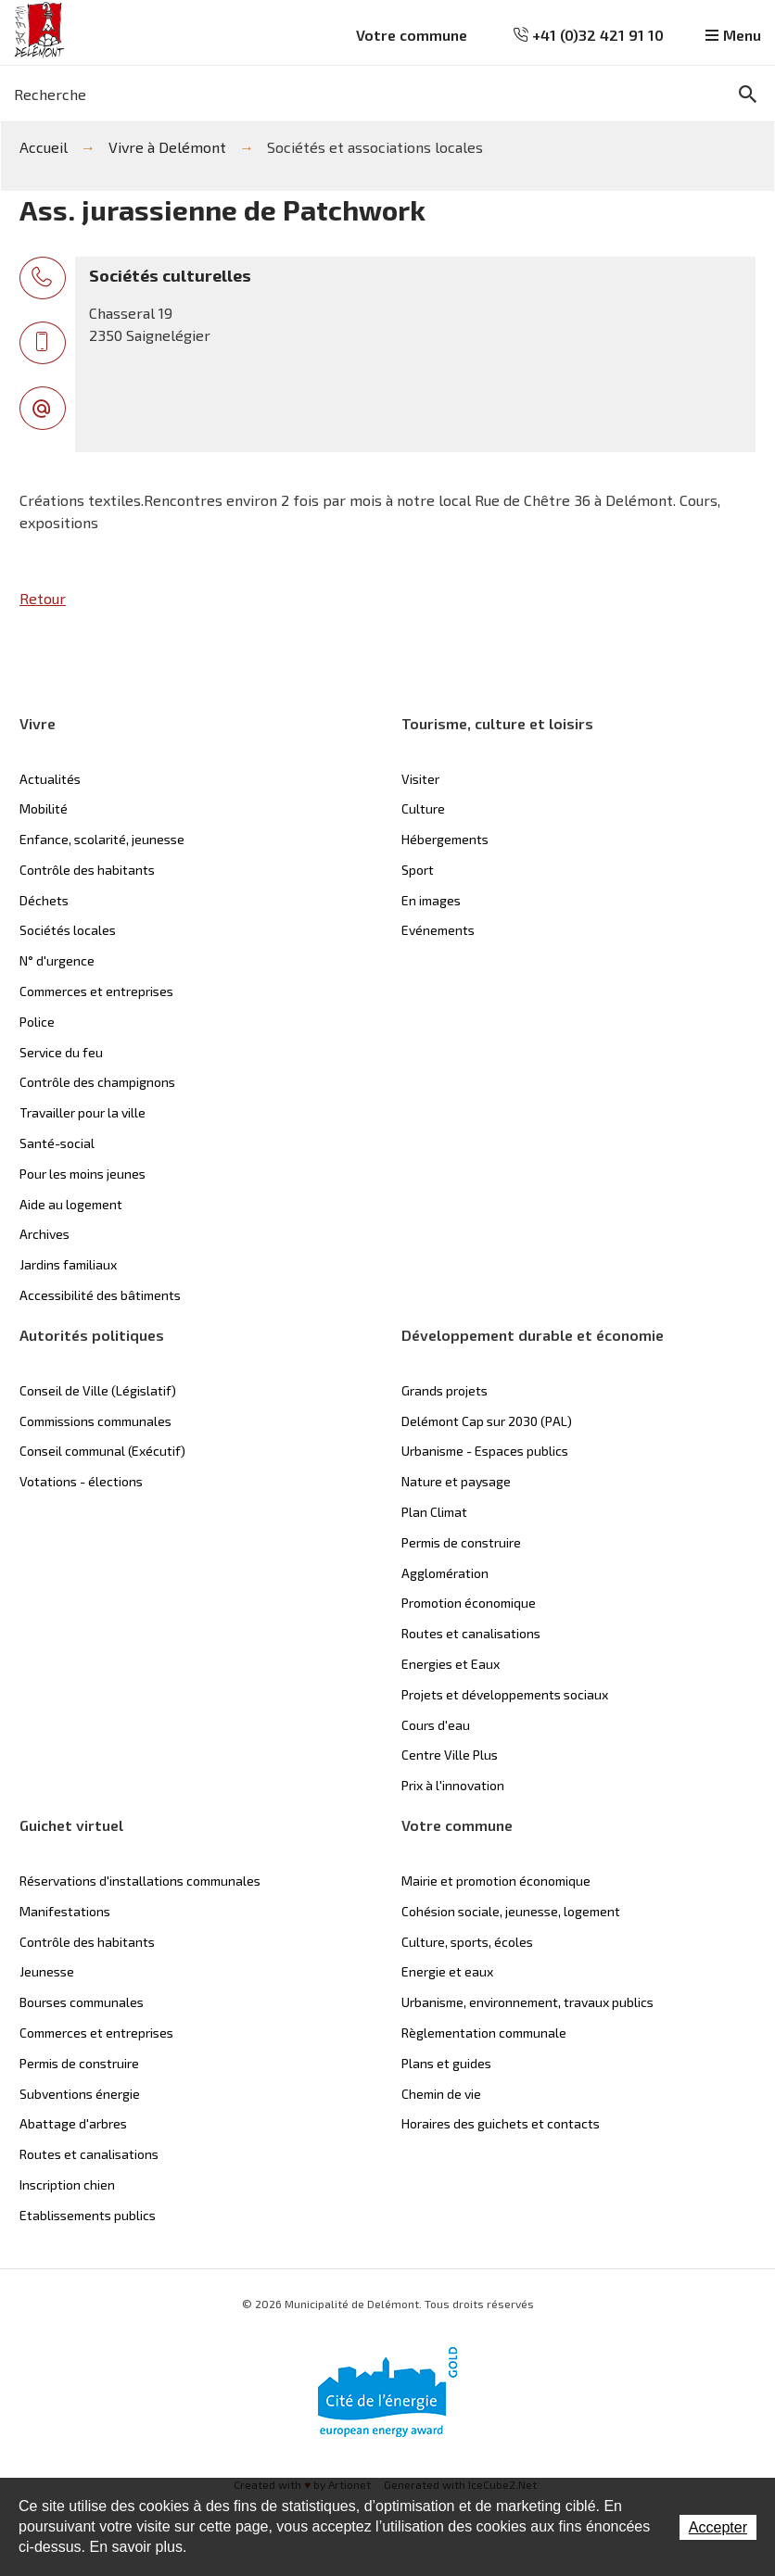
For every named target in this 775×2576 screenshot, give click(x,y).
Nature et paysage (456, 1481)
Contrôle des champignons (97, 1082)
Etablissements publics (87, 2215)
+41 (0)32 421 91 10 (589, 35)
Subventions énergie (79, 2094)
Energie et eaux (447, 1971)
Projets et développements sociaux (504, 1694)
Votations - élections (81, 1481)
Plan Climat (434, 1512)
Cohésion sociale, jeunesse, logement (510, 1911)
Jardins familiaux (68, 1264)
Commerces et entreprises (96, 991)
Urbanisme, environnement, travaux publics (527, 2002)
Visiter (420, 779)
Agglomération (445, 1573)
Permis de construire (461, 1542)
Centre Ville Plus (449, 1754)
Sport (417, 870)
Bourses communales (81, 2002)
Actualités (50, 779)
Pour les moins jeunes (82, 1173)
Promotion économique (468, 1602)
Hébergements (445, 839)
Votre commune (411, 35)
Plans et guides (446, 2063)
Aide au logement (70, 1204)
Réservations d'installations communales (139, 1880)
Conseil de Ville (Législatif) (97, 1390)
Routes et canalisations (470, 1633)
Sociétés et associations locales (375, 147)
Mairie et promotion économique (496, 1880)
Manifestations (64, 1911)
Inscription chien (67, 2184)
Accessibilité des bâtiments (100, 1295)
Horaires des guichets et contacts (500, 2123)
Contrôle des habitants (87, 870)
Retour (42, 598)
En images (431, 900)
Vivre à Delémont (167, 147)
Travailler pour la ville (82, 1112)
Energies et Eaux (450, 1664)
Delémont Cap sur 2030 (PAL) (486, 1421)
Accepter (718, 2527)
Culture (423, 808)
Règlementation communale (483, 2032)
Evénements (438, 930)
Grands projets (444, 1390)
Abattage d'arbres (73, 2123)
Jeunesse (46, 1971)
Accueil (43, 147)
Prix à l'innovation (452, 1785)
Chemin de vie (441, 2094)
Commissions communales (95, 1421)
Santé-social (57, 1143)
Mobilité (43, 808)
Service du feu (61, 1052)
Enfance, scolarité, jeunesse (101, 839)
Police (37, 1021)
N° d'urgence (57, 960)
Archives (44, 1234)
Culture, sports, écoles (467, 1942)
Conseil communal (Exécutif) (102, 1450)
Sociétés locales (67, 930)
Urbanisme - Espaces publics (484, 1450)
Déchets (44, 900)
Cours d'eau (435, 1725)
